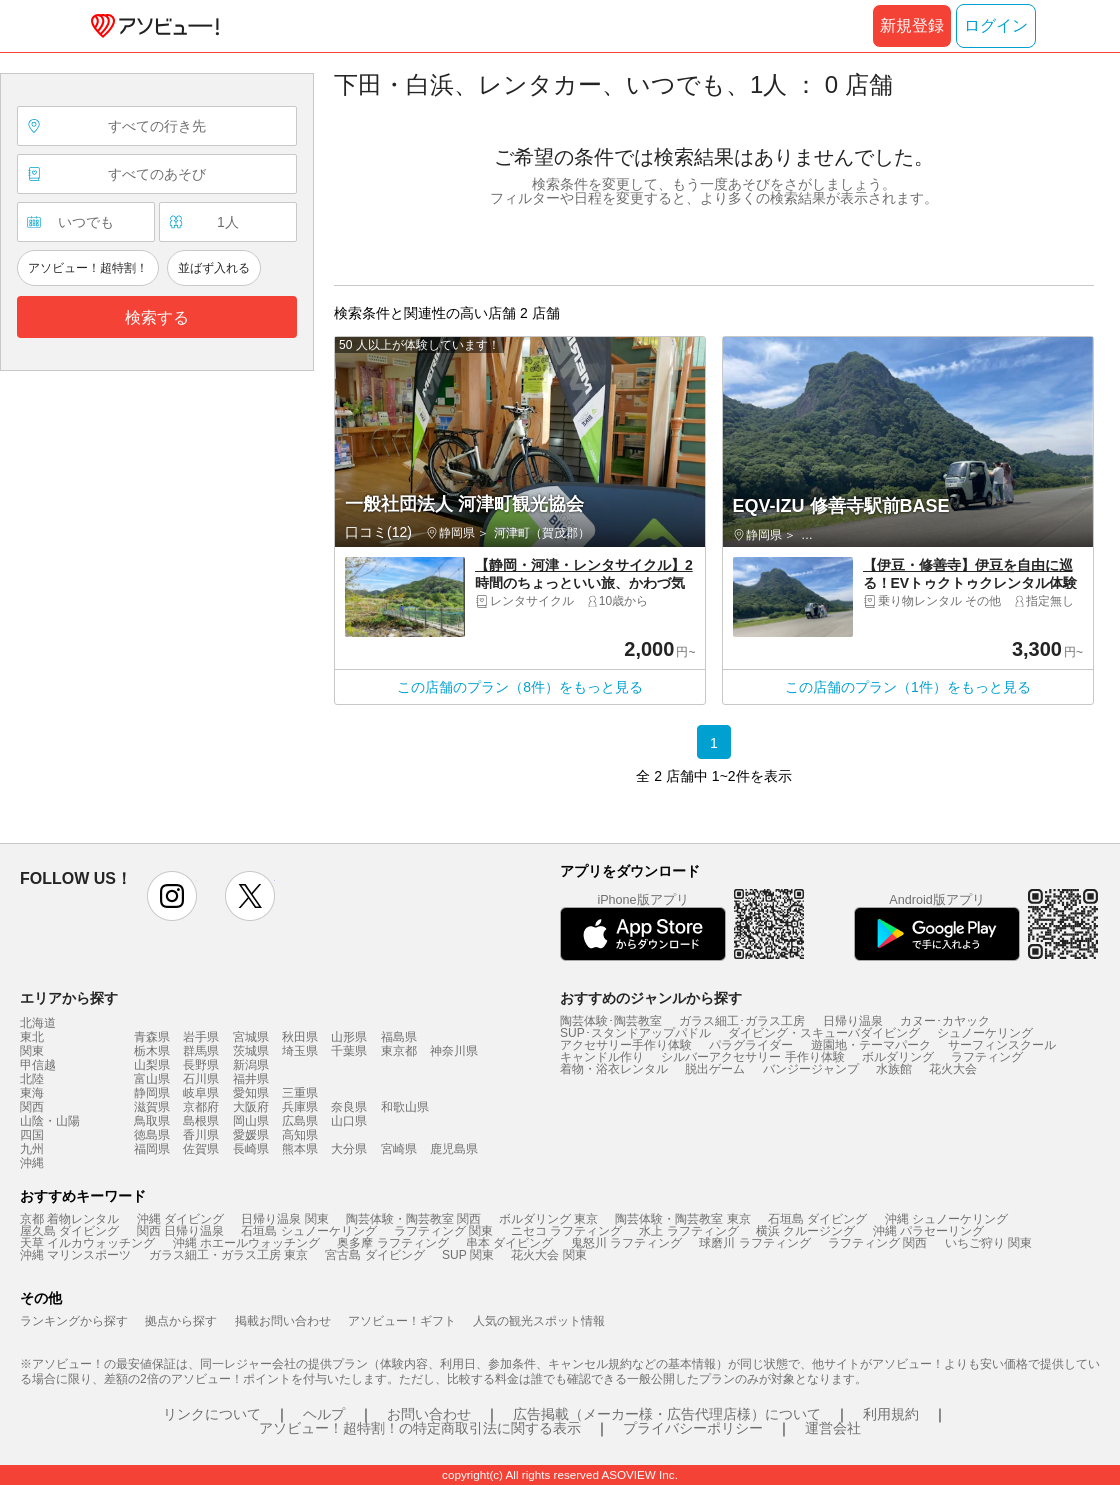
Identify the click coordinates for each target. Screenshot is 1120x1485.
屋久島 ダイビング (69, 1231)
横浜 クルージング (805, 1231)
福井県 (251, 1079)
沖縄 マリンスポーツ (75, 1255)
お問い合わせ (429, 1414)
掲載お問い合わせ (283, 1321)
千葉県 (349, 1051)
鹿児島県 (454, 1149)
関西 (32, 1107)
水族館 (894, 1069)
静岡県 (152, 1093)
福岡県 (152, 1149)
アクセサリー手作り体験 (626, 1045)
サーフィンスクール (1002, 1045)
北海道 (38, 1023)
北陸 (32, 1079)
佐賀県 (201, 1149)
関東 (32, 1051)
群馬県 (201, 1051)
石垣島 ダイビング (817, 1219)
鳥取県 (152, 1121)
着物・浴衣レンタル (614, 1069)
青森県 (152, 1037)
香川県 (201, 1135)
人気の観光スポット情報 (539, 1321)
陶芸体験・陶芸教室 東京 (682, 1219)
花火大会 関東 (548, 1255)
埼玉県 (300, 1051)
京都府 (201, 1107)
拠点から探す (181, 1321)
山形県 (349, 1037)
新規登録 (912, 25)
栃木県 (152, 1051)
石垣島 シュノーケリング (308, 1231)
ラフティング (987, 1057)
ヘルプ (324, 1414)
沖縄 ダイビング (180, 1219)
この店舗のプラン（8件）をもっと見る (520, 687)
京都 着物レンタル (69, 1219)
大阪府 (251, 1107)
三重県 (300, 1093)
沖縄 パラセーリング (928, 1231)
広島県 (300, 1121)
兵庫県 (300, 1107)
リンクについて (212, 1414)
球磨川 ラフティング (754, 1243)
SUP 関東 (468, 1255)
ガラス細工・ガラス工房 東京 (228, 1255)
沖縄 (32, 1163)
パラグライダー (751, 1045)
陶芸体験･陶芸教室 (611, 1021)
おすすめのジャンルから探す (651, 998)
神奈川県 (454, 1051)
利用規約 (891, 1414)
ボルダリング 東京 (548, 1219)
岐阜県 (201, 1093)
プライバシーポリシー (693, 1428)
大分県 (349, 1149)
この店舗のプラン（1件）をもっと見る (908, 687)
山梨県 (152, 1065)
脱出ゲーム (715, 1069)
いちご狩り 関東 (988, 1243)
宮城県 (251, 1037)
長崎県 (251, 1149)
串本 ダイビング (509, 1243)
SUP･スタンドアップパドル (635, 1033)
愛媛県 (251, 1135)
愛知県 (251, 1093)
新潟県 (251, 1065)
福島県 (399, 1037)
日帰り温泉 (853, 1021)
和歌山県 (405, 1107)
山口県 (349, 1121)
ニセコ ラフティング (566, 1231)
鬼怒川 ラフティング (626, 1243)
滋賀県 (152, 1107)
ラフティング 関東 (443, 1231)
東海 (32, 1093)
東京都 (399, 1051)
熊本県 (300, 1149)
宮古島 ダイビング (374, 1255)
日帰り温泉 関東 (284, 1219)
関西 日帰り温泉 (180, 1231)
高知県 (300, 1135)
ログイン (996, 25)
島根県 (201, 1121)
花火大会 (953, 1069)
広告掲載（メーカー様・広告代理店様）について (667, 1414)
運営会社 (833, 1428)
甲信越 (38, 1065)
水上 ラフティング (688, 1231)
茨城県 (251, 1051)
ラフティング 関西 (877, 1243)
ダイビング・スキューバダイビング (824, 1033)
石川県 (201, 1079)
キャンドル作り (602, 1057)
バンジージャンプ (811, 1069)
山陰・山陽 (50, 1121)
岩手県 (201, 1037)
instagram (172, 896)
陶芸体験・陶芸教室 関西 (413, 1219)
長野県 (201, 1065)
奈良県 (349, 1107)
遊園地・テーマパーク (871, 1045)
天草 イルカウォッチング (87, 1243)
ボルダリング (898, 1057)
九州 (32, 1149)
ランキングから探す (74, 1321)
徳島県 (152, 1135)
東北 (32, 1037)
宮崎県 (399, 1149)
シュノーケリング (985, 1033)
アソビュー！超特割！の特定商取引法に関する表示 (420, 1428)
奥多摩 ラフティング (392, 1243)
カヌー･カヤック (945, 1021)
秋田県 (300, 1037)
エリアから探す (69, 998)
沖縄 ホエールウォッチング (246, 1243)
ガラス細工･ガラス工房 (742, 1021)
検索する (157, 317)
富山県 (152, 1079)
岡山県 (251, 1121)
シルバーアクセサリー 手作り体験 (752, 1057)
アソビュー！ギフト (402, 1321)
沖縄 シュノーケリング (946, 1219)
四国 (32, 1135)
